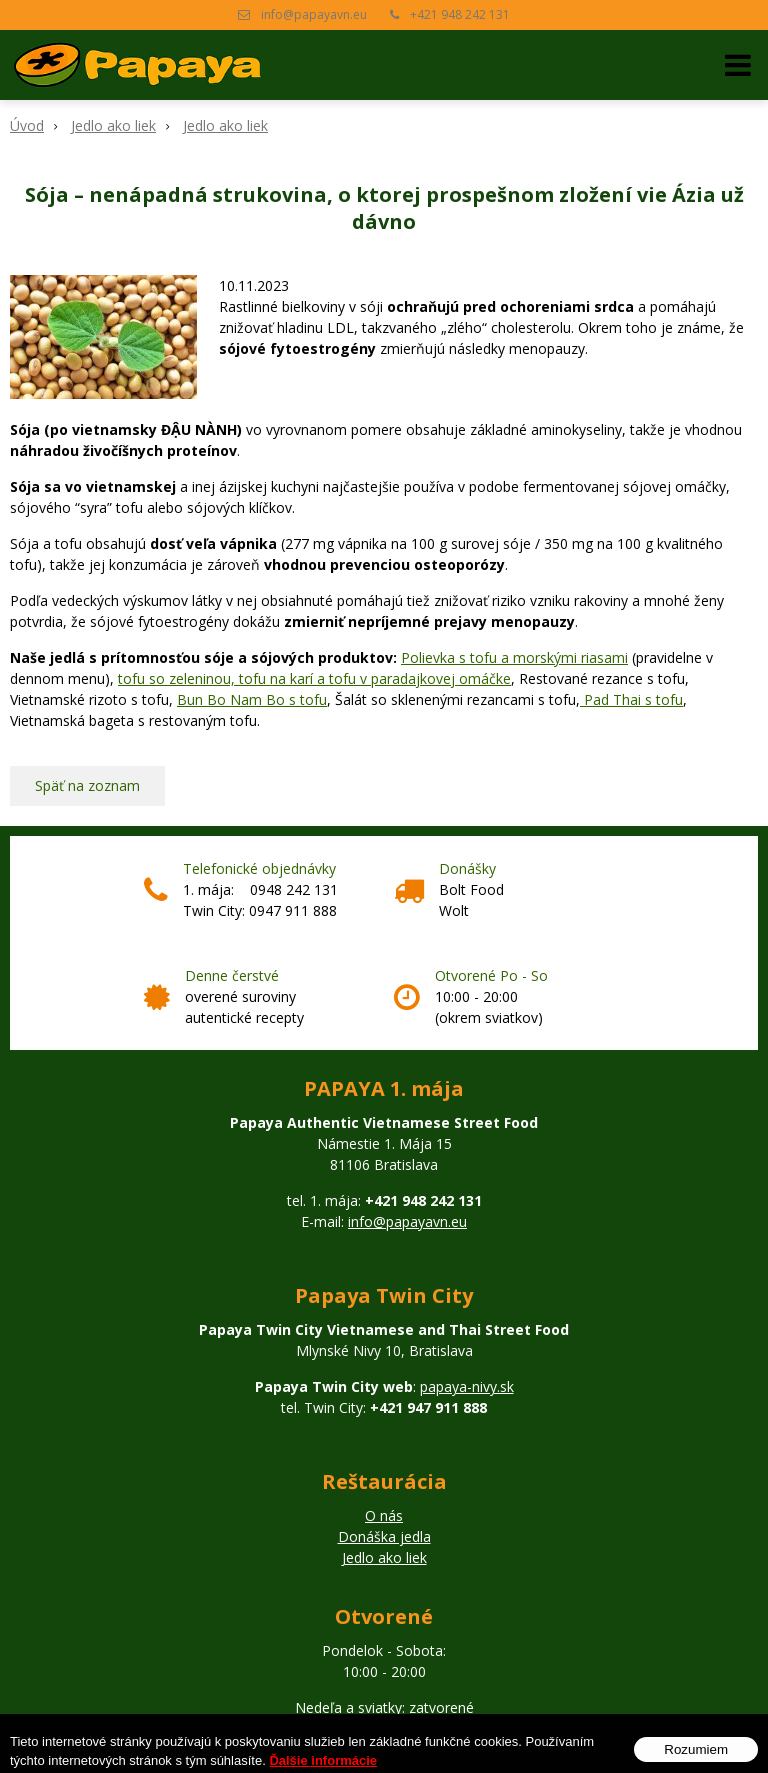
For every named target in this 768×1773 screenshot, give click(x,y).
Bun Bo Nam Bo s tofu (252, 699)
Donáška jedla (384, 1536)
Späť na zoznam (87, 785)
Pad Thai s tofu (631, 699)
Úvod (27, 125)
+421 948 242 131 (460, 14)
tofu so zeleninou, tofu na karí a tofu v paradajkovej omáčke (314, 678)
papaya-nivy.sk (467, 1386)
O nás (384, 1515)
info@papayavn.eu (314, 14)
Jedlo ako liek (113, 125)
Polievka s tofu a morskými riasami (514, 657)
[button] (738, 65)
